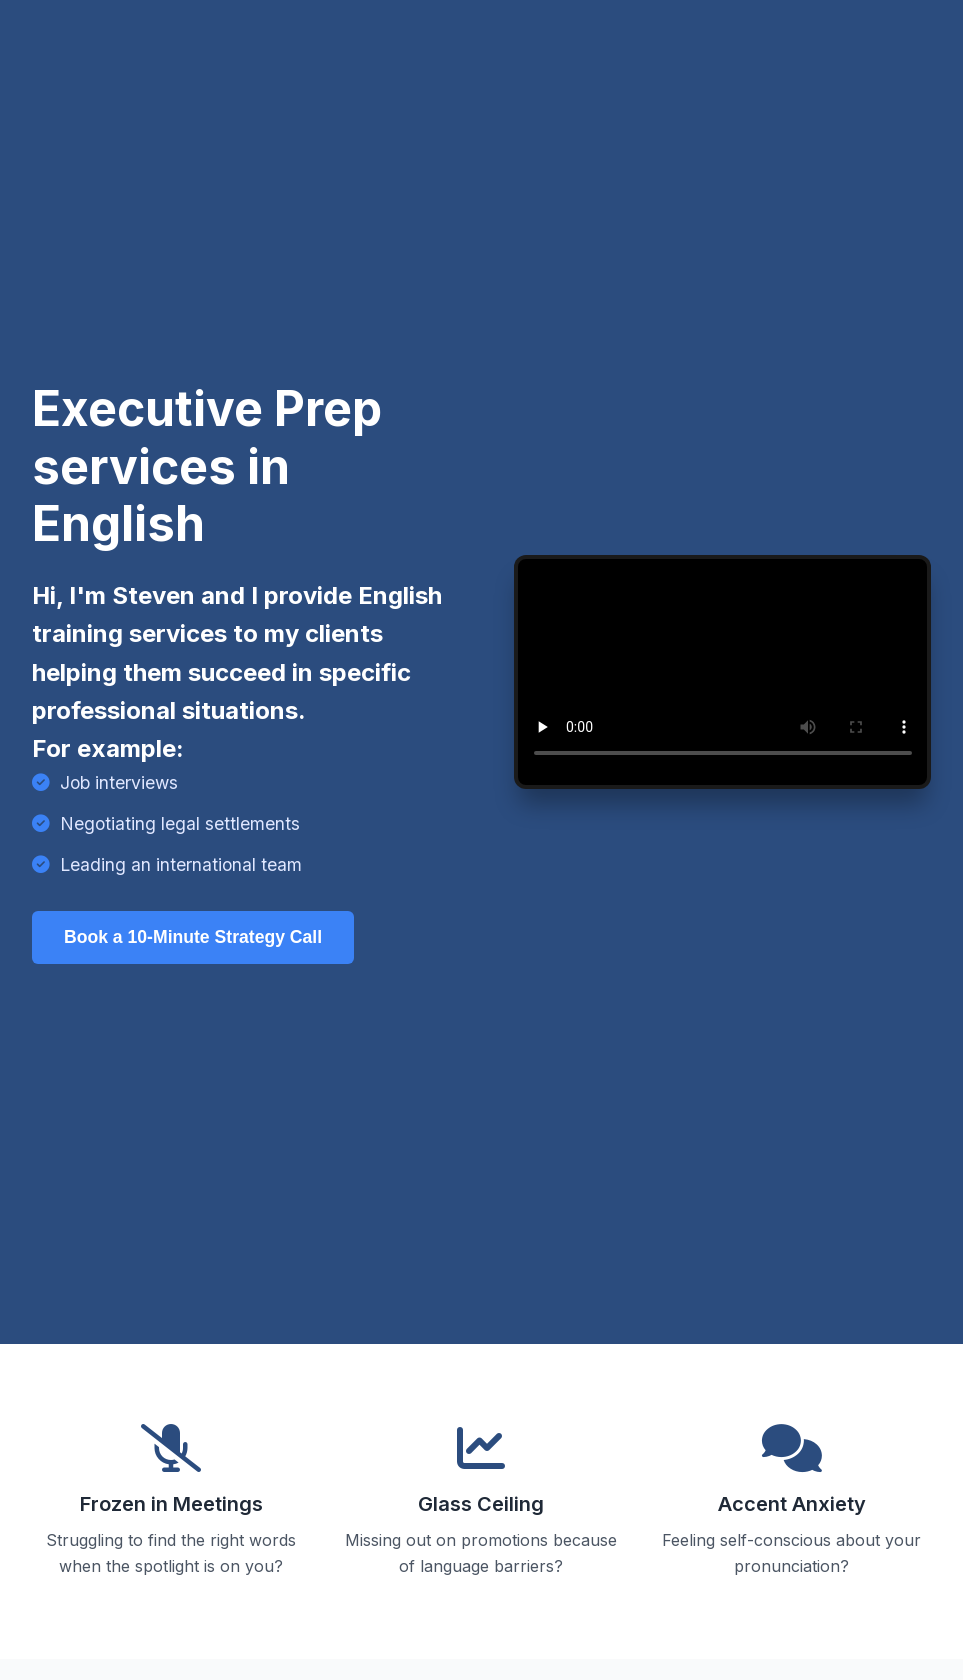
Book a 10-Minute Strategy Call (193, 937)
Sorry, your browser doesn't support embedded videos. (723, 672)
